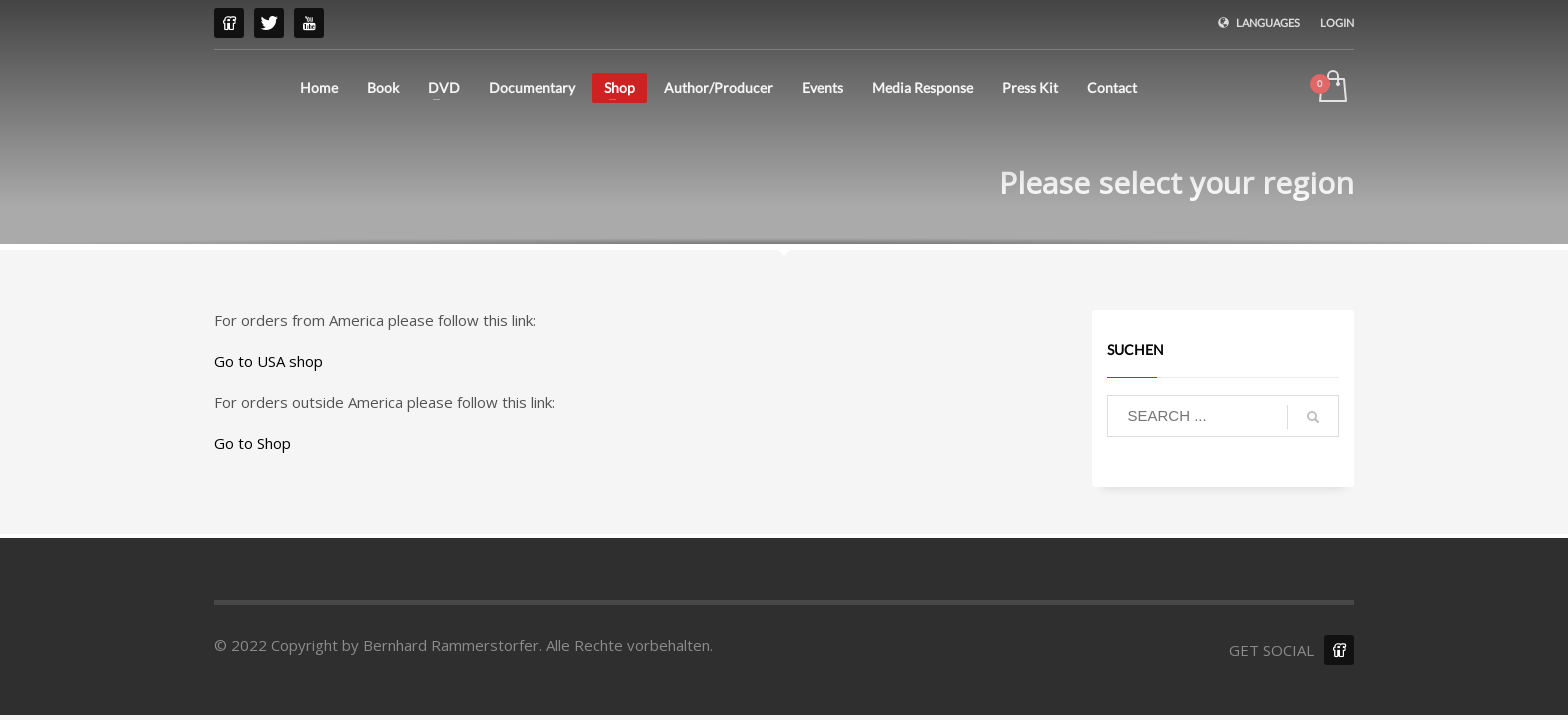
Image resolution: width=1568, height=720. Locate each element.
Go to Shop (252, 443)
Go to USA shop (268, 361)
